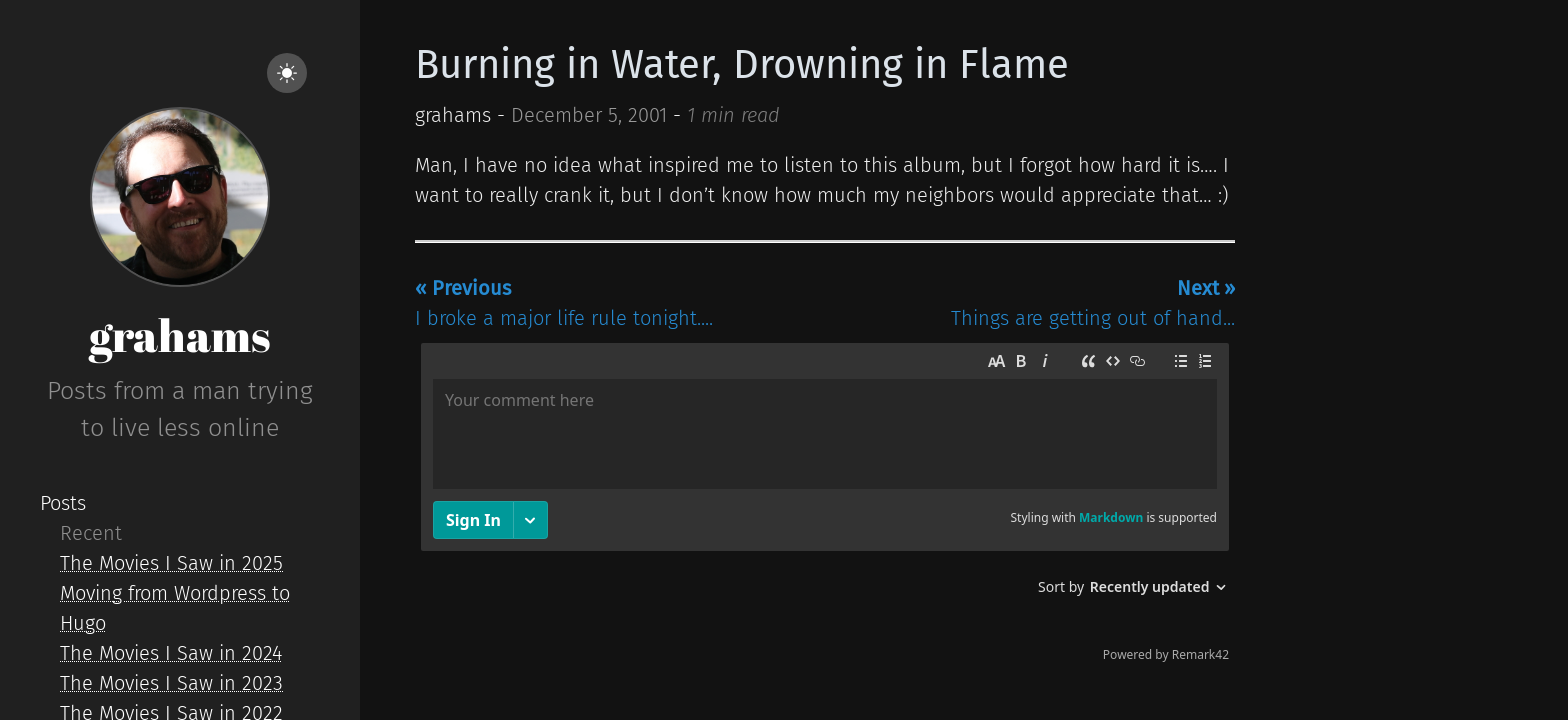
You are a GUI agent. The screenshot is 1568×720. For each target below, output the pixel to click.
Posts (63, 503)
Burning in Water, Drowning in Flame (742, 65)
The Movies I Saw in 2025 (171, 563)
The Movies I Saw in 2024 (171, 653)
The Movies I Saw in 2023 (171, 683)
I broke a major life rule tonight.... (564, 303)
